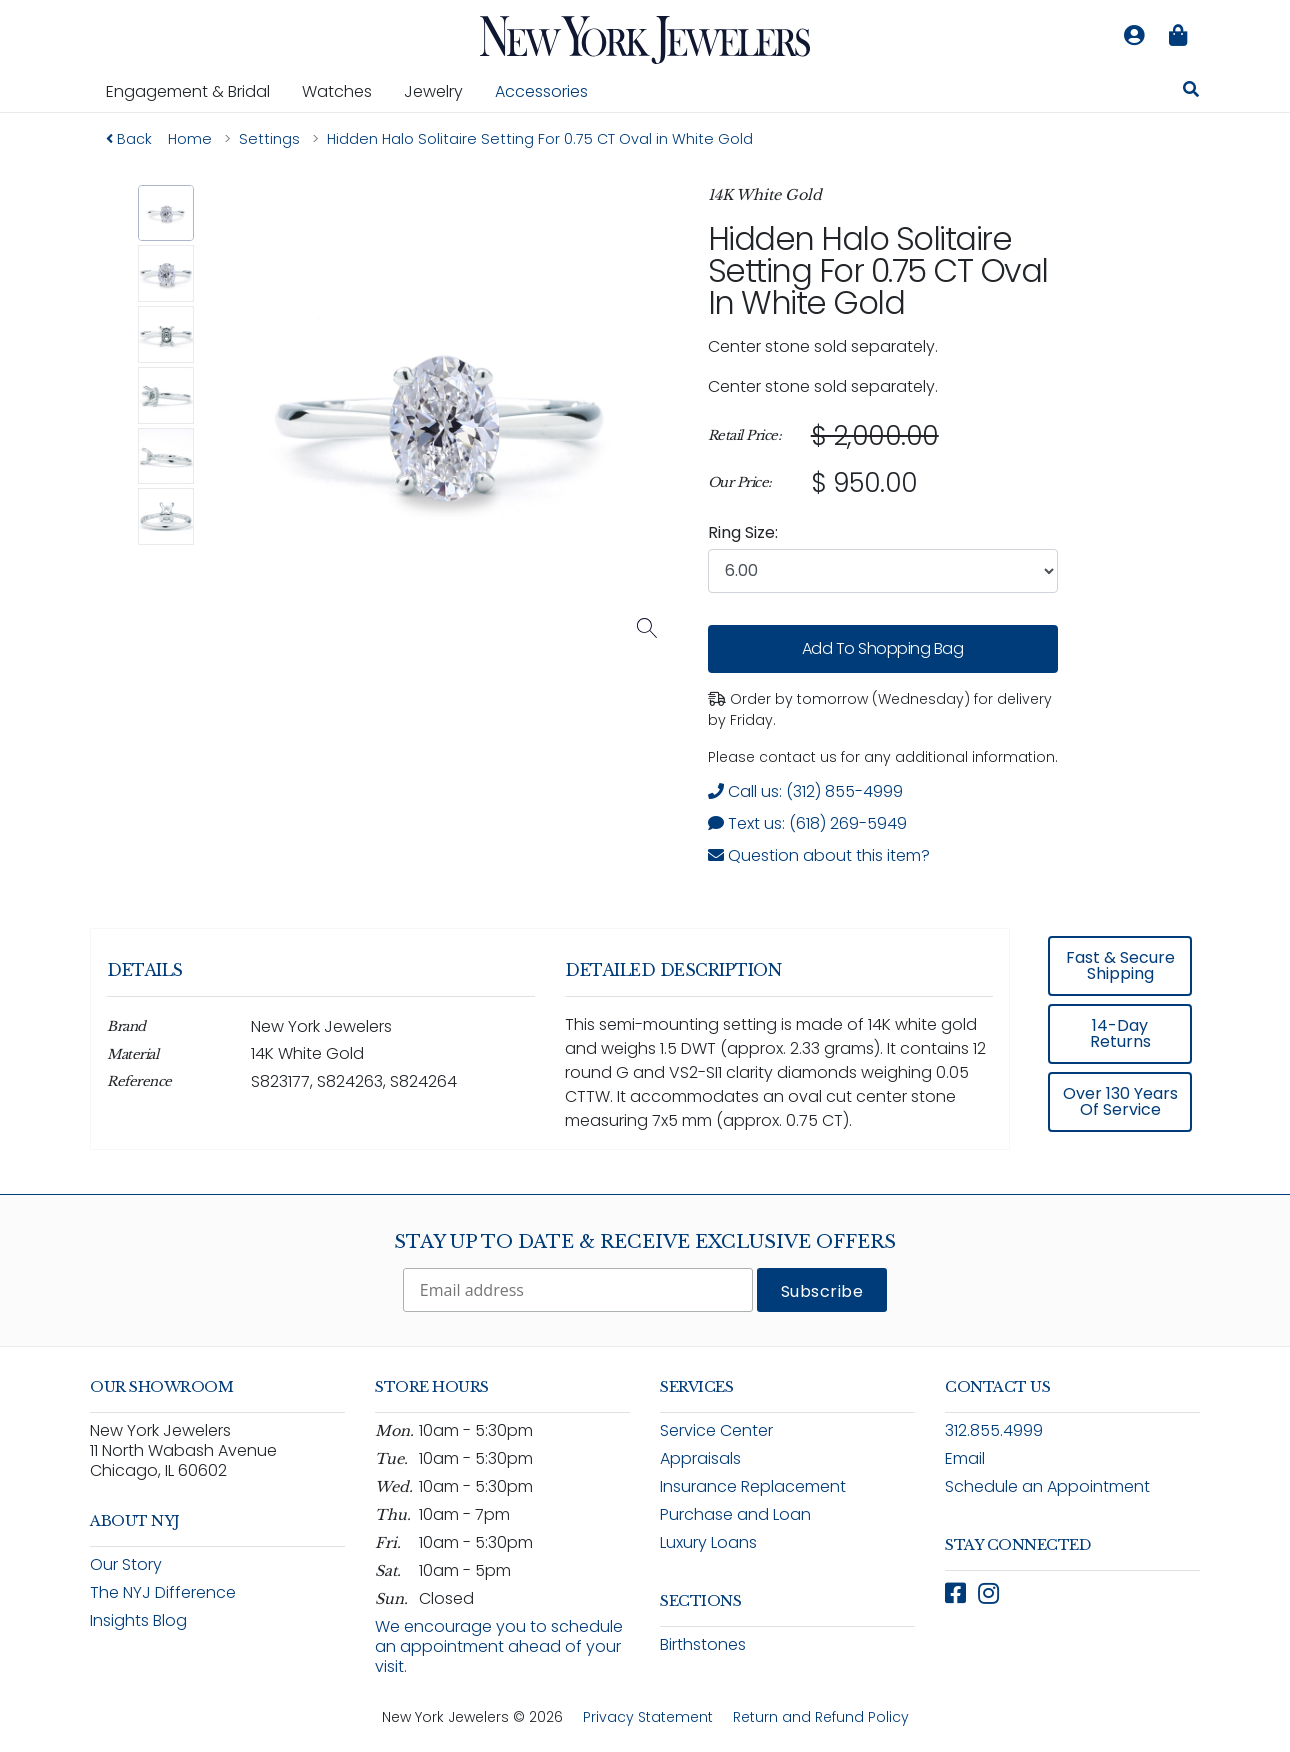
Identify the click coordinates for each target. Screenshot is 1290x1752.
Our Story (126, 1564)
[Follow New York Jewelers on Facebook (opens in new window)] (955, 1593)
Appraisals (700, 1458)
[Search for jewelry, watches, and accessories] (1191, 92)
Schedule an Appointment (1047, 1486)
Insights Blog (138, 1620)
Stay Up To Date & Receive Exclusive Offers (645, 1242)
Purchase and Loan (735, 1514)
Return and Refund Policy (821, 1717)
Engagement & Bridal (196, 91)
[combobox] (883, 571)
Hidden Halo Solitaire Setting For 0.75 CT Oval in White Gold (878, 270)
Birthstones (703, 1644)
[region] (883, 460)
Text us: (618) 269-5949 (807, 823)
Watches (345, 91)
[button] (166, 213)
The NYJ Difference (163, 1592)
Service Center (716, 1430)
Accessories (541, 91)
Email (965, 1458)
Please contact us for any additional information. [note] (883, 757)
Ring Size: (743, 532)
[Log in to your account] (1134, 36)
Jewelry (441, 91)
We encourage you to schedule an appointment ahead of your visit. (499, 1646)
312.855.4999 (994, 1430)
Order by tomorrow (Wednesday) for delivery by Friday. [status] (880, 709)
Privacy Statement (648, 1717)
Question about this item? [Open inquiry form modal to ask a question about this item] (819, 855)
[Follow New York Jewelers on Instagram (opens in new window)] (988, 1593)
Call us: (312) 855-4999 (805, 791)
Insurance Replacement (753, 1486)
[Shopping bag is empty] (1178, 36)
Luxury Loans (708, 1542)
